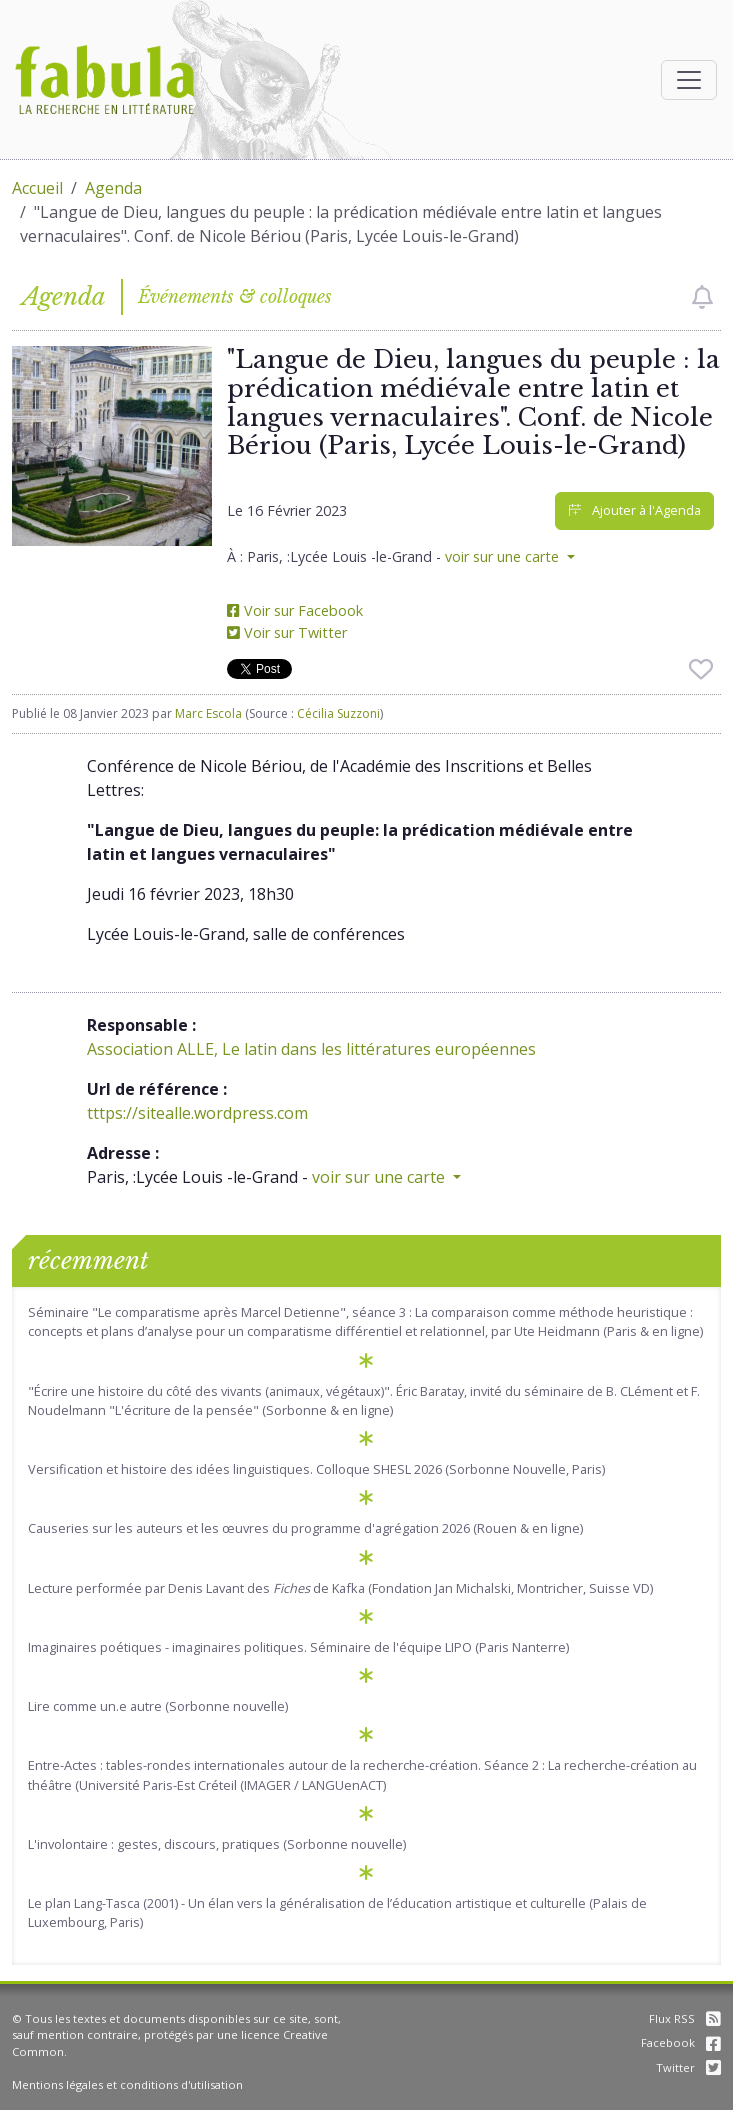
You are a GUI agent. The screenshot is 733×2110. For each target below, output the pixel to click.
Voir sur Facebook (295, 610)
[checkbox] (702, 297)
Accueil (37, 188)
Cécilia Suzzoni (338, 713)
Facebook (681, 2042)
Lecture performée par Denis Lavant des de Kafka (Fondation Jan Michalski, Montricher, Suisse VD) (340, 1588)
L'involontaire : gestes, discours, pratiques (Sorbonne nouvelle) (217, 1844)
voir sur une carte (504, 556)
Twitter (688, 2067)
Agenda (113, 188)
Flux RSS (685, 2018)
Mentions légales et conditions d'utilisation (127, 2084)
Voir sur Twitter (287, 632)
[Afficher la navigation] (689, 80)
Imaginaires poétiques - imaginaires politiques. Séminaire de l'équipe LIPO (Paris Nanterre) (298, 1647)
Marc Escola (208, 713)
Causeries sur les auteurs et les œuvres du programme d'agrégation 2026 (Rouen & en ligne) (305, 1528)
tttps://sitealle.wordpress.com (197, 1113)
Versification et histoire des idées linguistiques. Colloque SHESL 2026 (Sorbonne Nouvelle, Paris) (316, 1469)
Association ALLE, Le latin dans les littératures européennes (311, 1049)
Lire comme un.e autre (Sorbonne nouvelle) (158, 1706)
